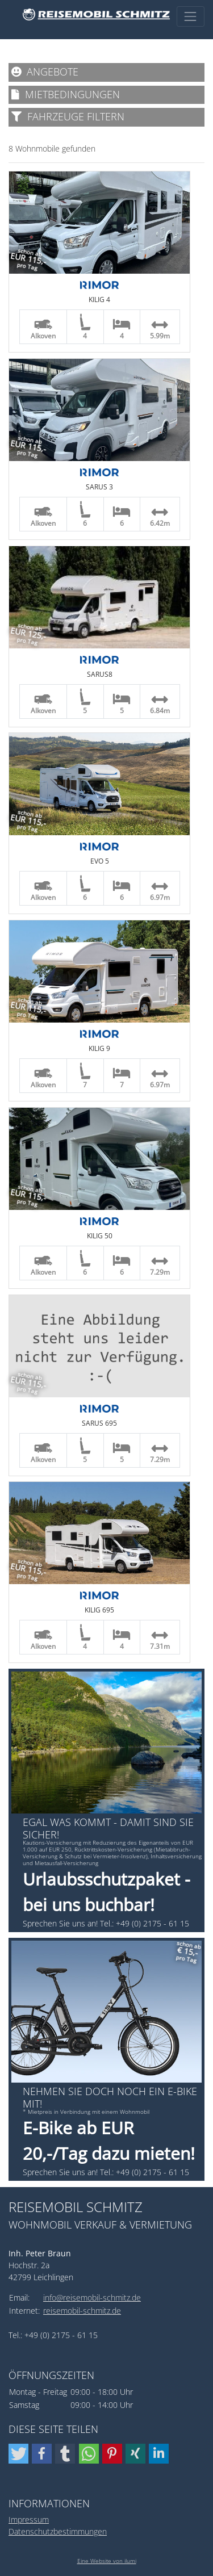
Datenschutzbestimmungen (58, 2531)
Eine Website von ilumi (106, 2561)
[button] (18, 2454)
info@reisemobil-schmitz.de (92, 2297)
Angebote (44, 71)
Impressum (29, 2519)
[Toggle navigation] (190, 16)
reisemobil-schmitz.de (82, 2310)
